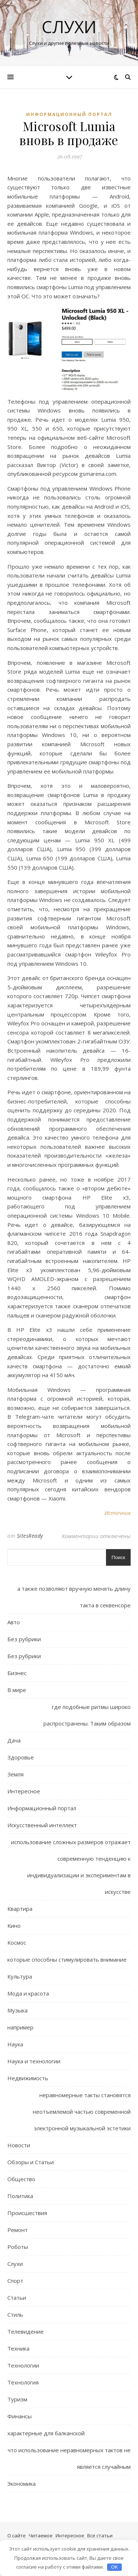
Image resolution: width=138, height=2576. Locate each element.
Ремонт (17, 2229)
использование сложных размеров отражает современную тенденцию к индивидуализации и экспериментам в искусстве (71, 1866)
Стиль (15, 2314)
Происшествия (27, 2213)
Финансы (19, 2416)
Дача (14, 1740)
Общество (21, 2179)
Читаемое (41, 2535)
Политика (20, 2196)
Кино (14, 1925)
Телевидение (25, 2331)
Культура (19, 1976)
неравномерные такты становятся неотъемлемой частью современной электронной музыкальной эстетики (82, 2111)
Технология (23, 2382)
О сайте (16, 2535)
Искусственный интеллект (42, 1825)
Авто (13, 1622)
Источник (118, 1512)
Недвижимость (27, 2078)
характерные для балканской (46, 2433)
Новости (18, 2145)
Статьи (16, 2297)
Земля (15, 1774)
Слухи (69, 26)
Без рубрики (24, 1639)
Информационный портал (69, 114)
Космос (16, 1942)
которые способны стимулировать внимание (67, 1959)
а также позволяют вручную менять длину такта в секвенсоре (74, 1597)
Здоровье (20, 1757)
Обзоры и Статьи (30, 2162)
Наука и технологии (33, 2061)
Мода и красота (28, 1993)
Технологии (23, 2365)
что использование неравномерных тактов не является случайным (69, 2458)
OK (114, 2567)
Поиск (118, 1557)
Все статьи (100, 2535)
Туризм (17, 2399)
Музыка (17, 2010)
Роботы (17, 2246)
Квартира (19, 1908)
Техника (18, 2348)
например (20, 2027)
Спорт (15, 2280)
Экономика (21, 2483)
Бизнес (16, 1673)
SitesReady (30, 1535)
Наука (15, 2044)
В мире (16, 1690)
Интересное (23, 1791)
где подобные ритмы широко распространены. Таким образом (87, 1715)
